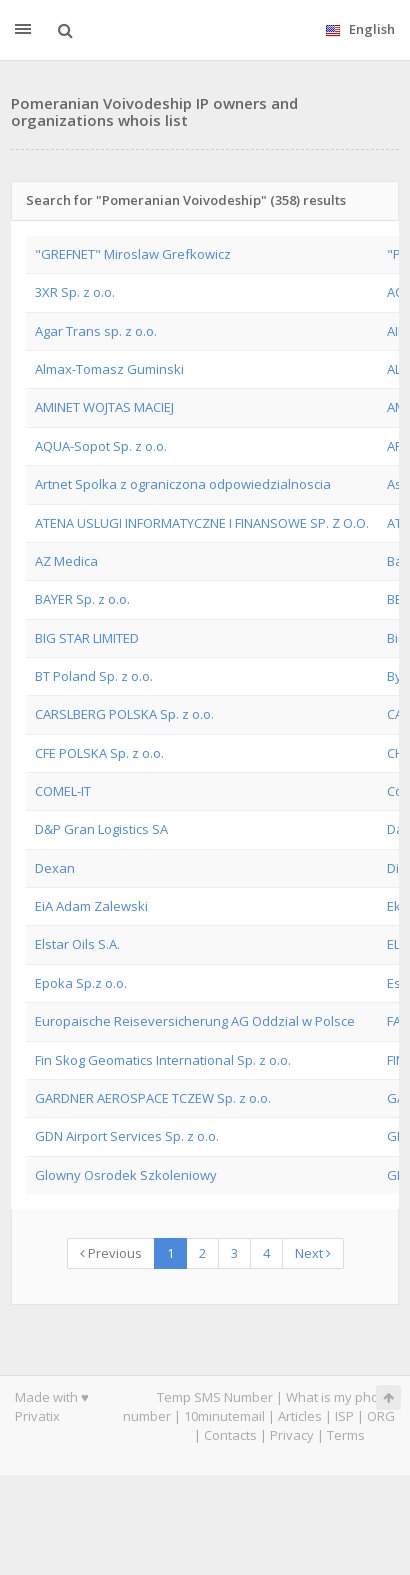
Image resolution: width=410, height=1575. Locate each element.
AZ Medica (66, 561)
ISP (344, 1416)
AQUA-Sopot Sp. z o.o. (101, 446)
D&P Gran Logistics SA (101, 829)
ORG (381, 1416)
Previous (111, 1253)
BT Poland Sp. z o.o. (94, 676)
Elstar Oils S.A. (77, 944)
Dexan (55, 868)
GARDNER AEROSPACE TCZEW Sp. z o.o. (153, 1098)
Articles (300, 1416)
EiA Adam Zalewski (91, 906)
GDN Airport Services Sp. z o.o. (127, 1136)
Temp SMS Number (215, 1397)
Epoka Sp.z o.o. (81, 983)
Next (313, 1253)
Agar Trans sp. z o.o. (96, 331)
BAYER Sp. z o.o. (82, 599)
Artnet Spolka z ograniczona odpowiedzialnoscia (183, 484)
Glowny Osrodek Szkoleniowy (126, 1175)
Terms (346, 1435)
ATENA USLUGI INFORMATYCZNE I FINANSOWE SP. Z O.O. (202, 523)
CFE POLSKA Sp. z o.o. (99, 753)
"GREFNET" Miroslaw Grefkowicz (133, 254)
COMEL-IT (63, 791)
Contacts (230, 1435)
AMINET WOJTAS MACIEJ (104, 407)
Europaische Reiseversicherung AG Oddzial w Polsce (195, 1021)
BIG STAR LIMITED (87, 638)
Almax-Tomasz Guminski (109, 369)
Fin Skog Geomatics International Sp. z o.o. (163, 1060)
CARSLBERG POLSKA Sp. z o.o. (124, 714)
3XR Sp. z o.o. (75, 292)
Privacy (292, 1435)
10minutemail (224, 1416)
